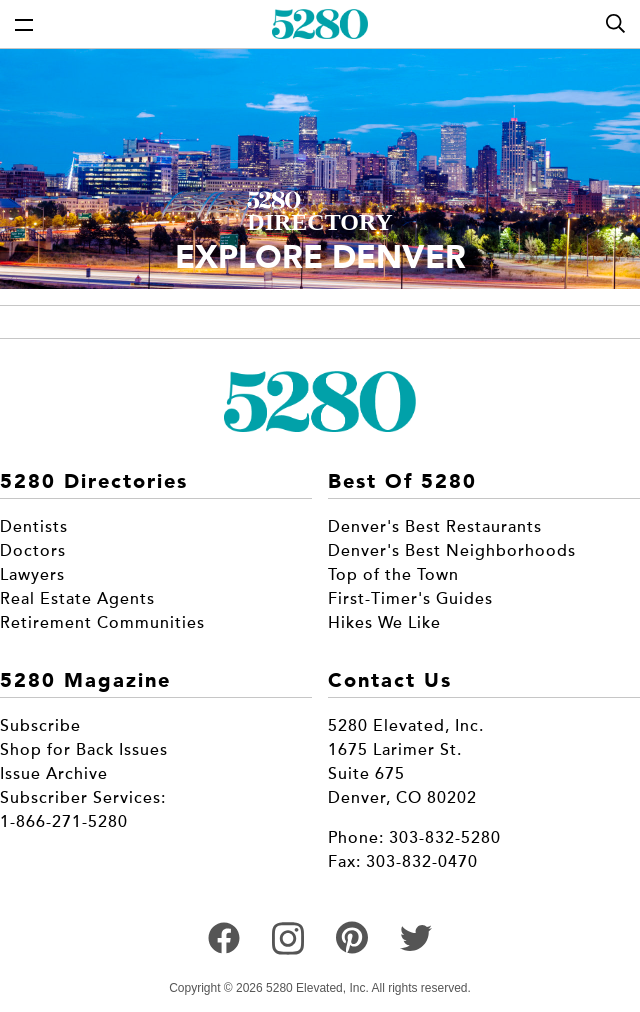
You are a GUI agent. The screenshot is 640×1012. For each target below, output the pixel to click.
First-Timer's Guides (410, 599)
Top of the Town (393, 575)
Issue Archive (54, 774)
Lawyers (32, 575)
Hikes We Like (384, 623)
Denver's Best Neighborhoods (452, 551)
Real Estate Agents (77, 599)
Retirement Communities (102, 623)
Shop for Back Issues (84, 750)
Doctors (33, 551)
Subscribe (40, 726)
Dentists (34, 527)
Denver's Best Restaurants (435, 527)
